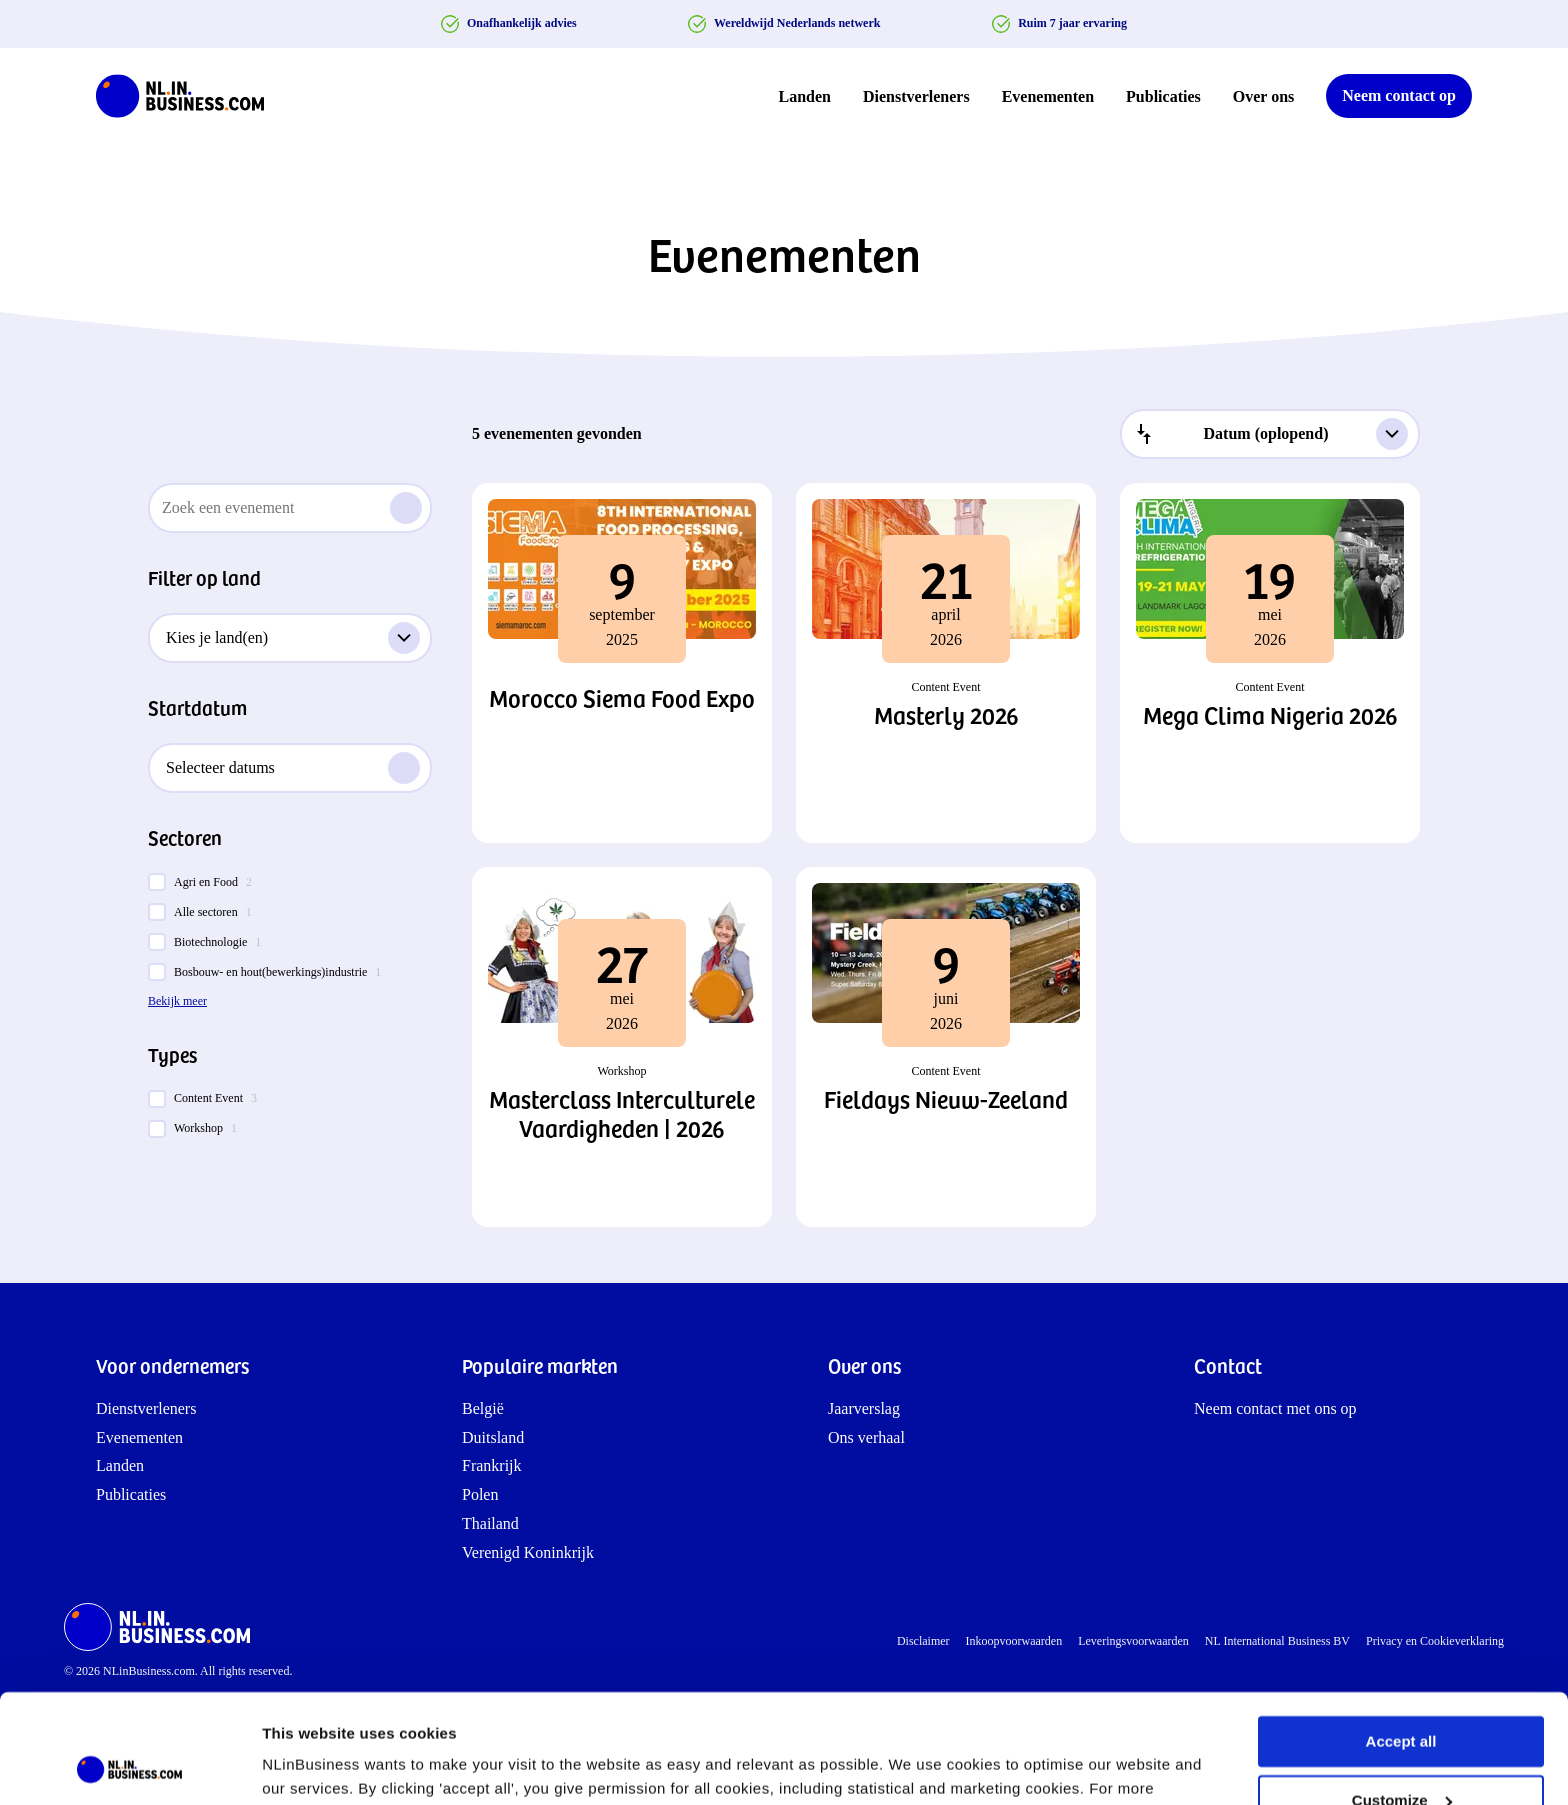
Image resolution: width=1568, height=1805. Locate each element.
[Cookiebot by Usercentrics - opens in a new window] (129, 1766)
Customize (1402, 1697)
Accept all (1401, 1639)
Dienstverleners (916, 96)
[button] (622, 663)
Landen (805, 96)
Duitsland (493, 1437)
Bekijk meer (177, 1001)
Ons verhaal (866, 1437)
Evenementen (1048, 96)
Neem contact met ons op (1275, 1408)
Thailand (490, 1523)
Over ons (1263, 96)
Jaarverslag (864, 1408)
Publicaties (1163, 96)
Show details (308, 1765)
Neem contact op (1399, 95)
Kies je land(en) (293, 638)
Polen (480, 1494)
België (483, 1408)
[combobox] (1270, 434)
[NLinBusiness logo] (189, 96)
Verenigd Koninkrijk (528, 1552)
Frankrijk (492, 1465)
